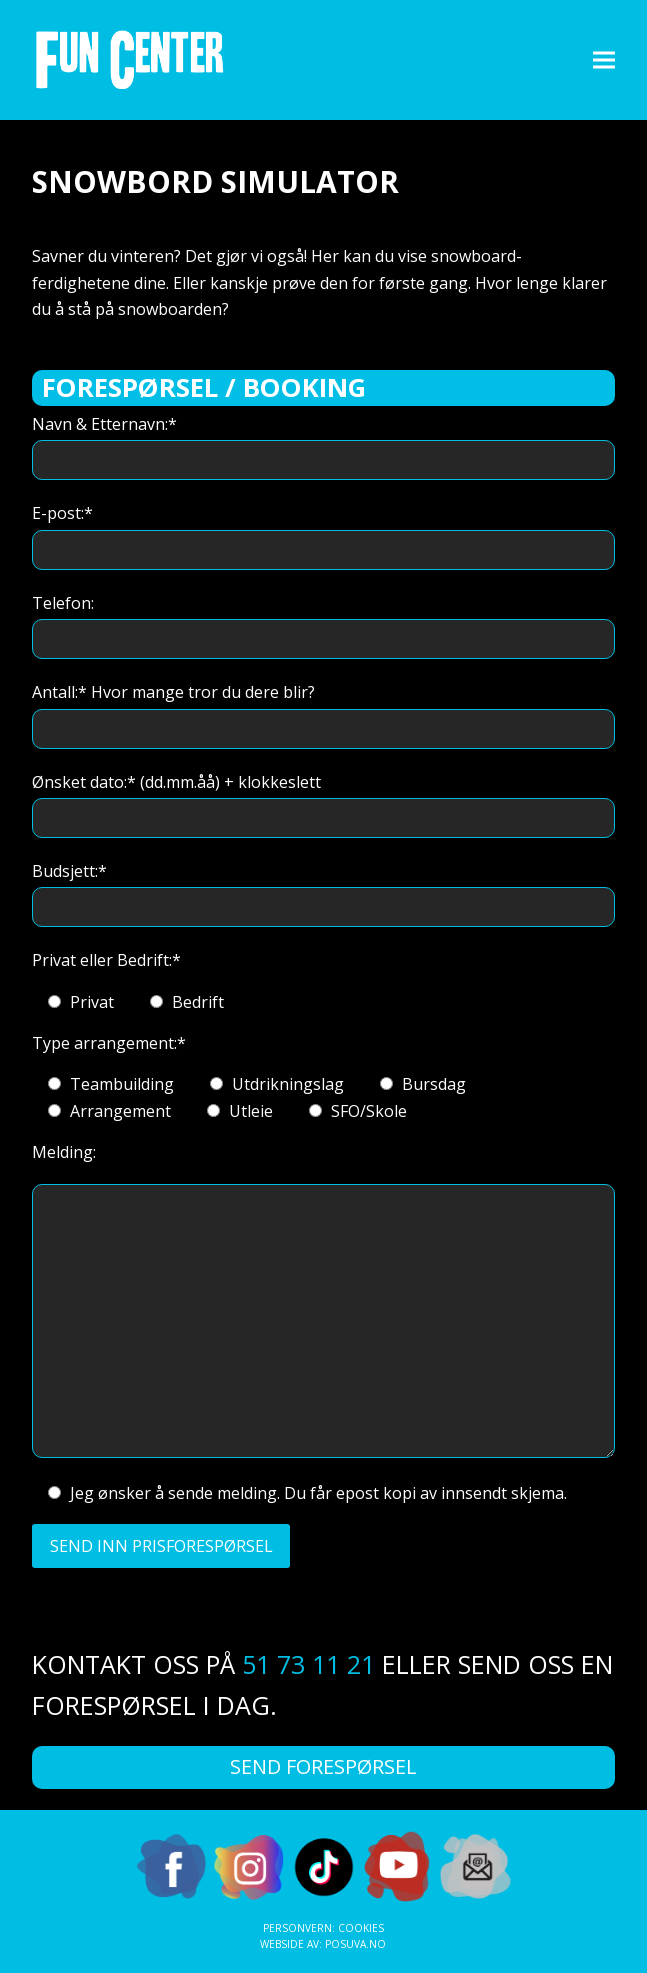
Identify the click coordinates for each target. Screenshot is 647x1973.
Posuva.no (355, 1944)
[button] (604, 59)
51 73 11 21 (308, 1664)
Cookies (361, 1928)
